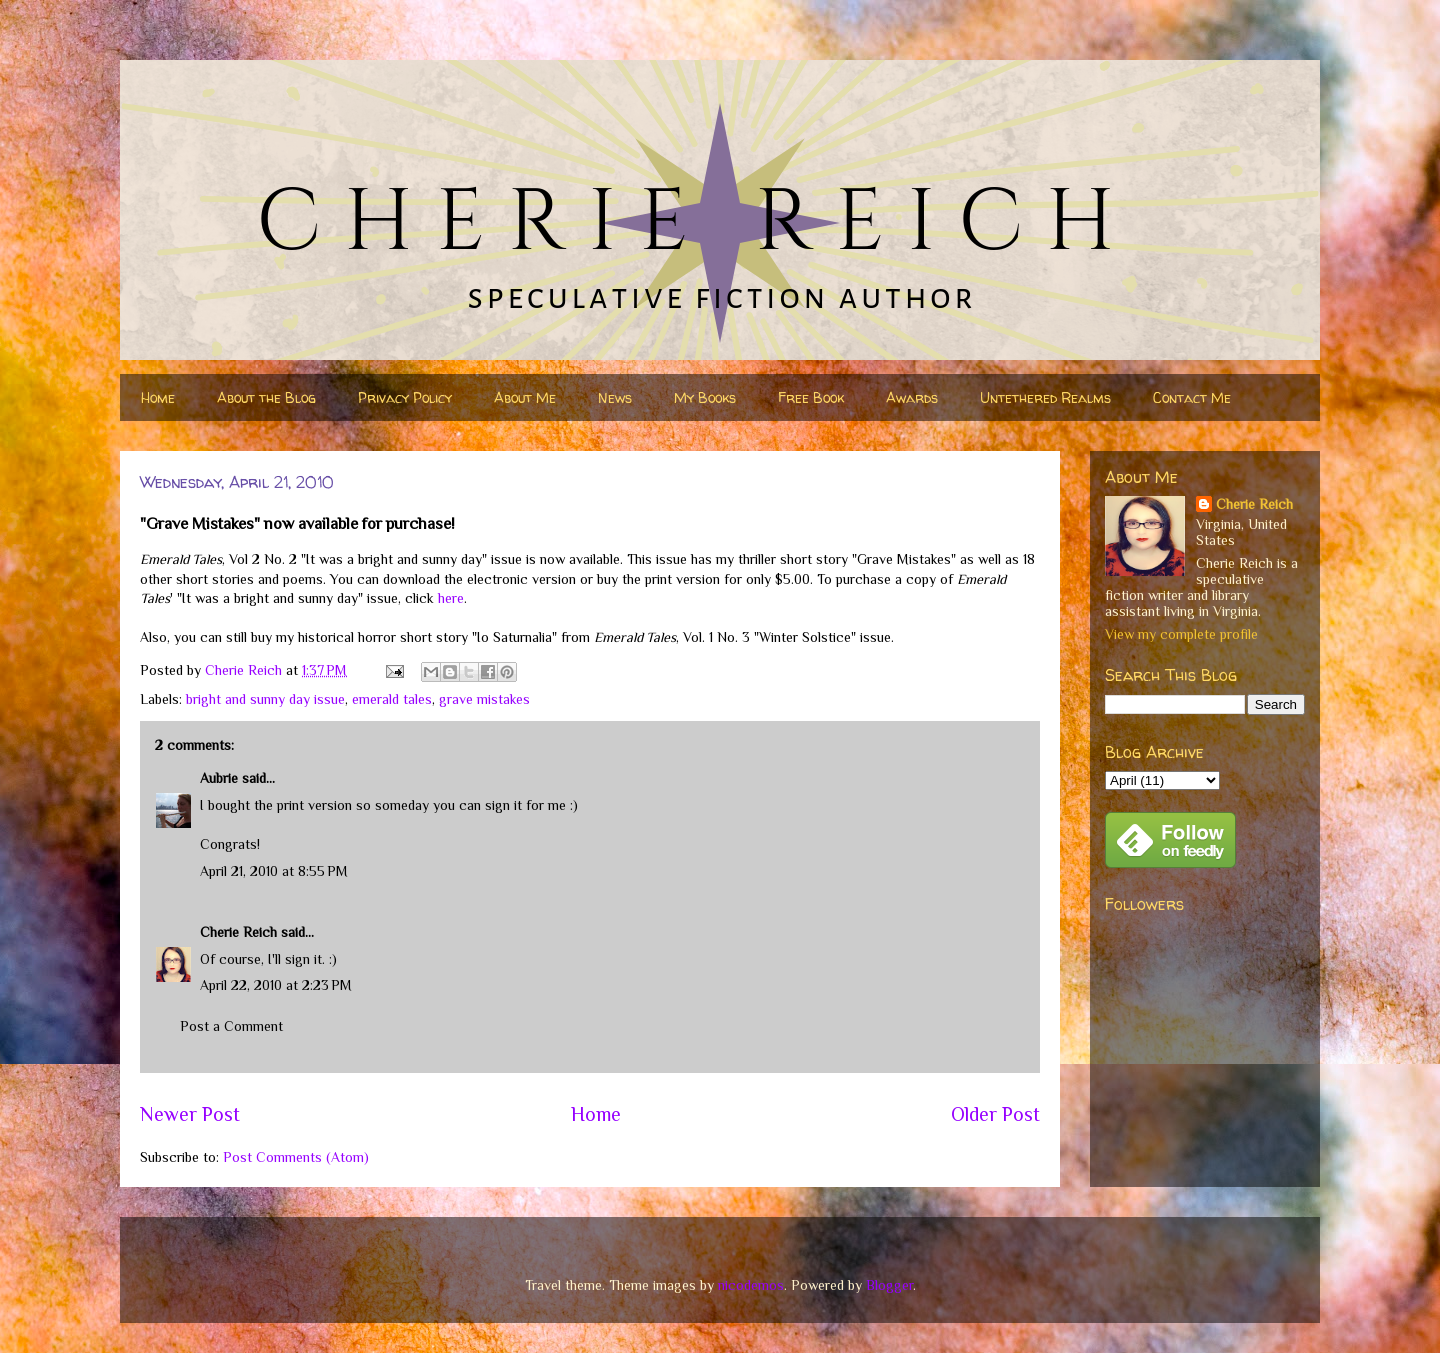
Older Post (995, 1114)
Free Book (811, 397)
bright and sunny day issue (265, 699)
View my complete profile (1181, 634)
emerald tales (392, 699)
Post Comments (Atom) (296, 1157)
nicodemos (751, 1285)
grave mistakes (484, 699)
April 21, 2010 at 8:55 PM (274, 871)
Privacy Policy (405, 397)
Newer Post (190, 1114)
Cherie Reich (238, 932)
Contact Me (1192, 397)
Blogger (889, 1285)
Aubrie (219, 778)
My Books (705, 397)
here (451, 598)
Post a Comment (231, 1026)
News (615, 397)
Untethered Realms (1045, 397)
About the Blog (266, 397)
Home (158, 397)
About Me (525, 397)
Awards (912, 397)
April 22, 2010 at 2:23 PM (276, 985)
